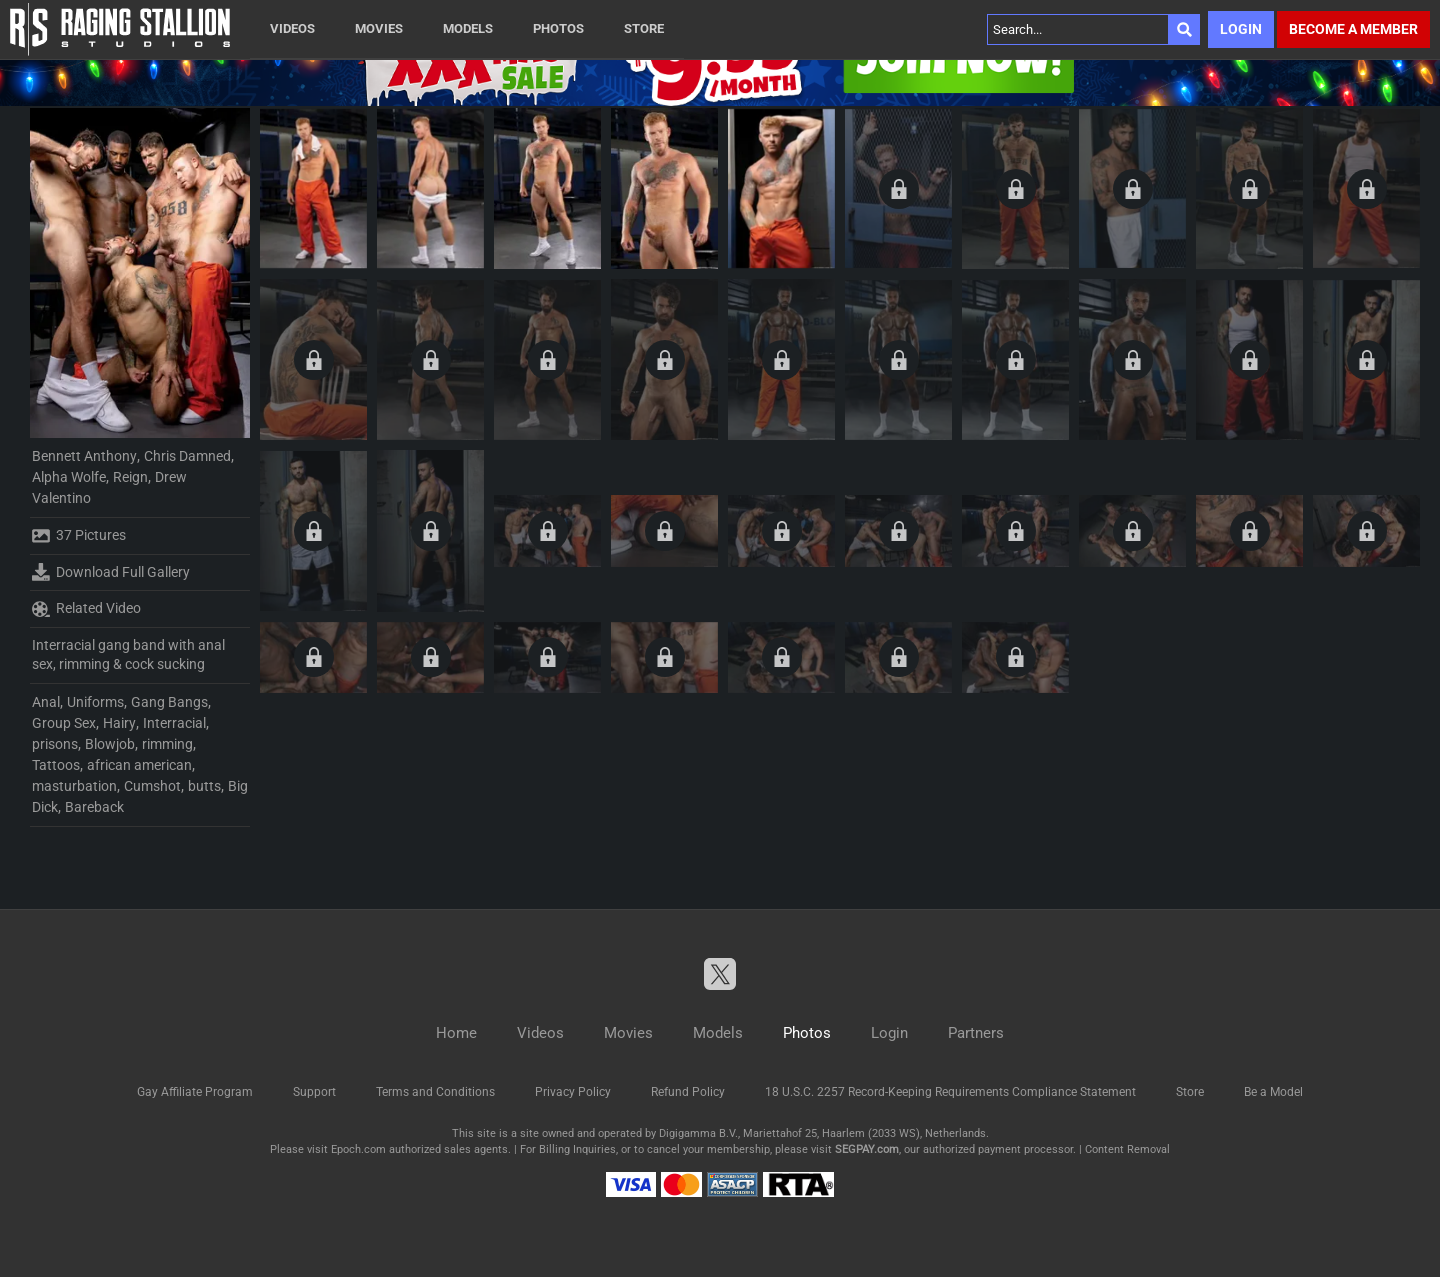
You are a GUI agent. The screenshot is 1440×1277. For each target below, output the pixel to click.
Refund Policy (688, 1092)
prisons (55, 744)
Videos (292, 28)
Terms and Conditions (435, 1092)
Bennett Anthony (84, 456)
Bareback (94, 807)
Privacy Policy (573, 1092)
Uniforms (95, 702)
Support (314, 1092)
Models (468, 28)
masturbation (74, 786)
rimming (167, 744)
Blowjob (110, 744)
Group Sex (64, 723)
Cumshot (152, 786)
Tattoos (56, 765)
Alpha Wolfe (69, 477)
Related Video (86, 609)
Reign (130, 477)
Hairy (119, 723)
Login (1241, 29)
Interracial (174, 723)
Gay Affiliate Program (195, 1092)
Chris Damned (187, 456)
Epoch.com (358, 1149)
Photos (558, 28)
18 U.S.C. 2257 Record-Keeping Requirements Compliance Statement (950, 1092)
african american (139, 765)
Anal (46, 702)
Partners (976, 1033)
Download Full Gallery (111, 572)
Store (644, 28)
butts (204, 786)
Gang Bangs (169, 702)
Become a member (1353, 29)
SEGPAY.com (867, 1149)
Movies (379, 28)
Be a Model (1273, 1092)
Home (456, 1033)
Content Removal (1127, 1149)
